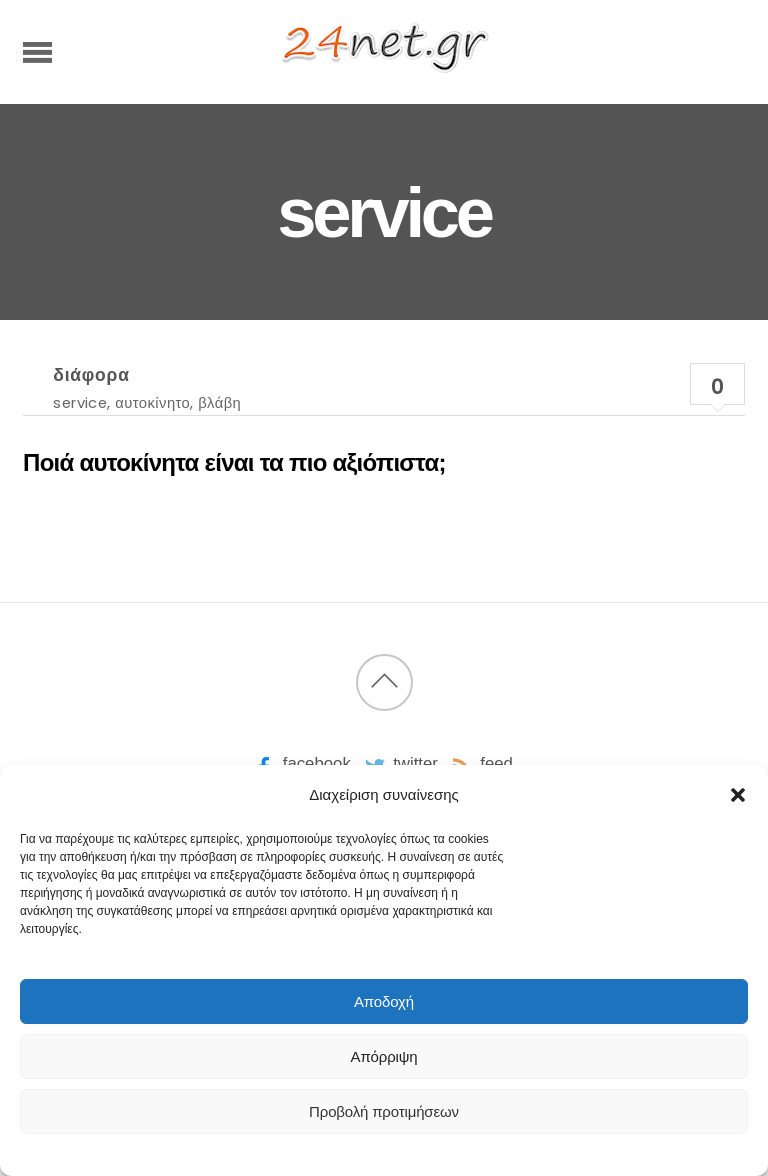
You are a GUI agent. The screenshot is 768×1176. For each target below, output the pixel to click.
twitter (399, 763)
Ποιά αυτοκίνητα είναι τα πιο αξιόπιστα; (234, 462)
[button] (738, 795)
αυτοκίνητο (152, 402)
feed (480, 763)
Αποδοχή (384, 1001)
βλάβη (219, 402)
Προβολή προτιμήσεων (384, 1111)
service (80, 402)
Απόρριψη (384, 1056)
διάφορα (91, 375)
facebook (300, 763)
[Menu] (37, 52)
